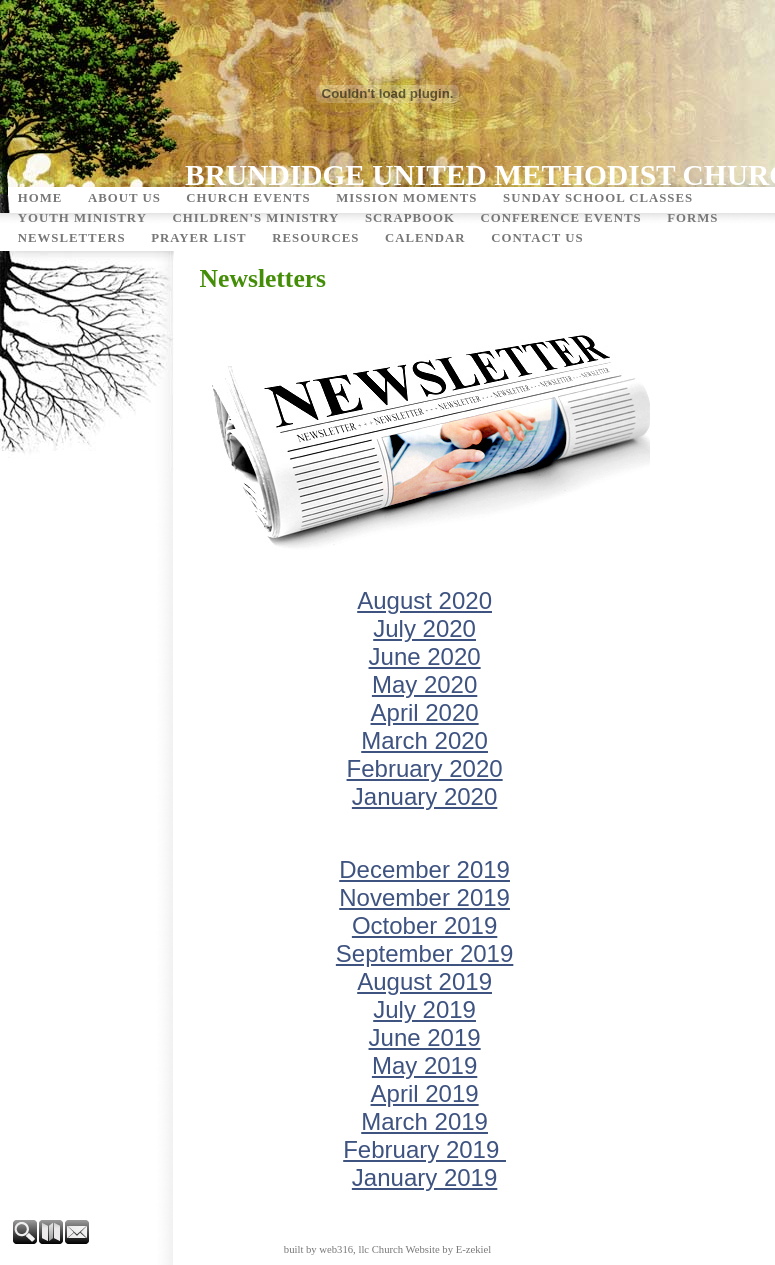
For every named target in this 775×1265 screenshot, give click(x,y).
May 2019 (424, 1065)
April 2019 (425, 1093)
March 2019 (424, 1121)
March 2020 (424, 740)
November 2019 (424, 897)
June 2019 (425, 1037)
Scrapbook (410, 218)
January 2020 (424, 796)
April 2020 (425, 712)
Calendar (425, 238)
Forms (692, 218)
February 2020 (425, 768)
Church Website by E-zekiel (431, 1249)
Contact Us (537, 238)
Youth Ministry (82, 218)
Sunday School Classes (598, 198)
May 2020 (424, 684)
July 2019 (424, 1009)
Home (40, 198)
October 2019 (424, 925)
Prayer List (199, 238)
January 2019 (424, 1177)
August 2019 (424, 981)
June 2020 (425, 656)
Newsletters (72, 238)
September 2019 (424, 953)
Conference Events (561, 218)
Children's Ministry (255, 218)
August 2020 (424, 600)
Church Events (248, 198)
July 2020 (424, 628)
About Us (124, 198)
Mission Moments (406, 198)
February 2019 (424, 1149)
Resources (315, 238)
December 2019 (424, 869)
